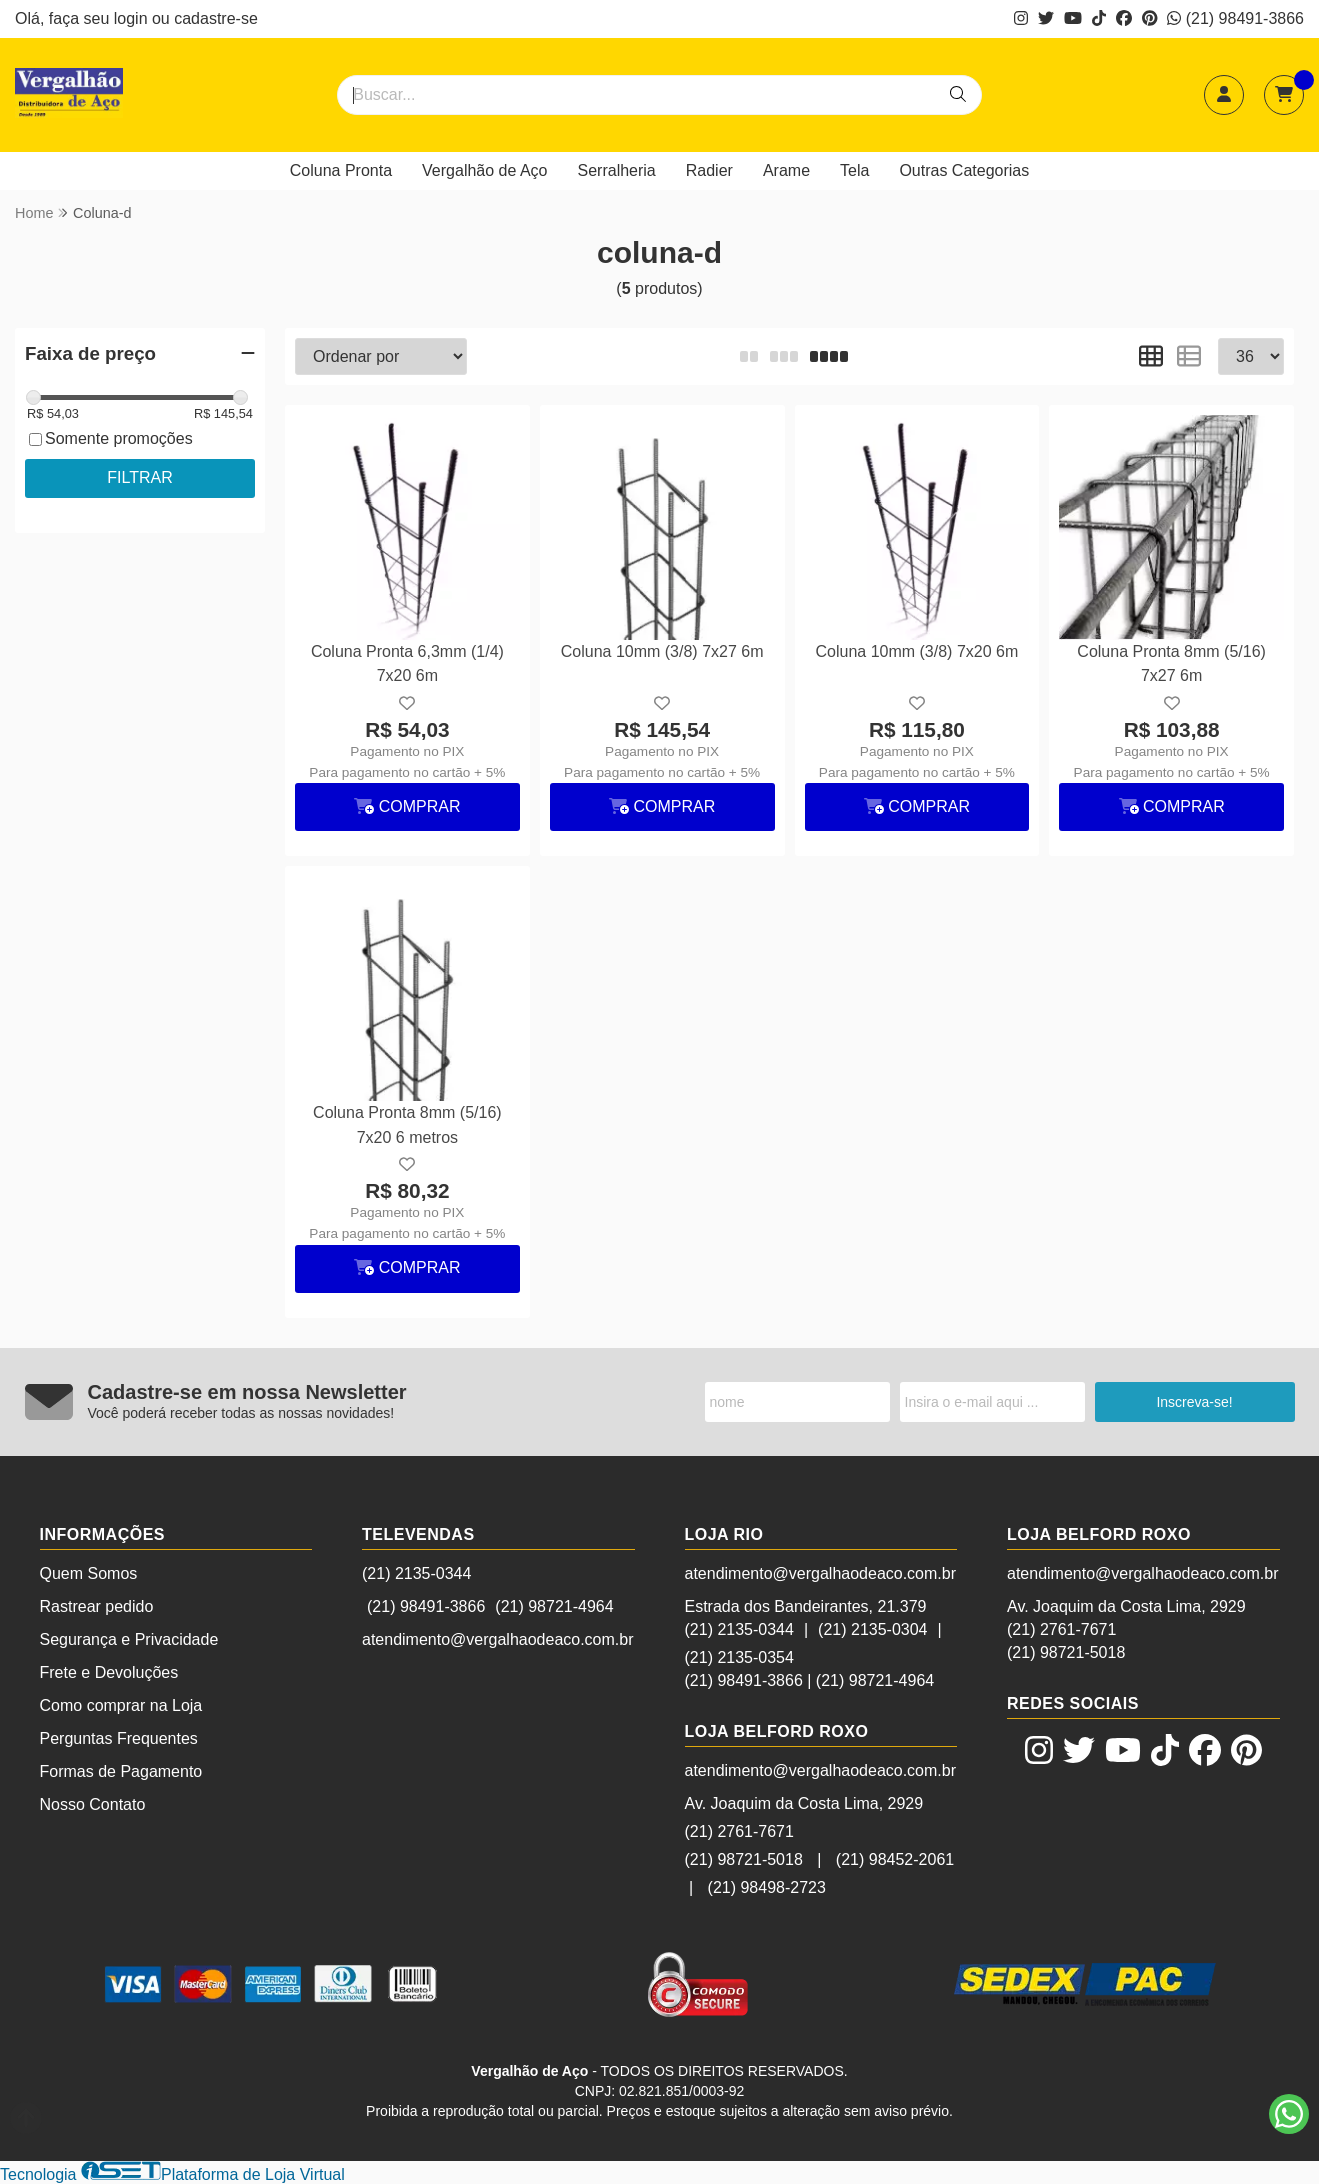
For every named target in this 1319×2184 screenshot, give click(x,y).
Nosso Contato (93, 1804)
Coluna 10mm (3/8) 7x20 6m (916, 651)
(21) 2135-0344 (416, 1573)
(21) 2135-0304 (872, 1629)
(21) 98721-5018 (744, 1859)
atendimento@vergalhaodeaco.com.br (498, 1639)
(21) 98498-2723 (767, 1887)
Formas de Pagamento (121, 1771)
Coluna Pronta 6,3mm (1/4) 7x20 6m (407, 663)
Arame (786, 170)
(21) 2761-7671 (739, 1831)
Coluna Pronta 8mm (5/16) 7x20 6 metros (407, 1124)
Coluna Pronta (341, 170)
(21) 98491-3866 (1235, 18)
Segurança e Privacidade (129, 1639)
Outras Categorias (964, 170)
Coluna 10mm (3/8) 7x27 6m (662, 651)
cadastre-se (216, 18)
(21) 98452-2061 (895, 1859)
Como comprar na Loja (121, 1705)
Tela (854, 170)
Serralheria (617, 170)
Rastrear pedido (97, 1606)
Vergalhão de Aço (484, 170)
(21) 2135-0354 (739, 1657)
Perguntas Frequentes (119, 1738)
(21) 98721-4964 (554, 1606)
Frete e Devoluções (109, 1672)
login (133, 18)
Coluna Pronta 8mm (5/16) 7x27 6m (1171, 663)
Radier (709, 170)
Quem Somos (89, 1573)
